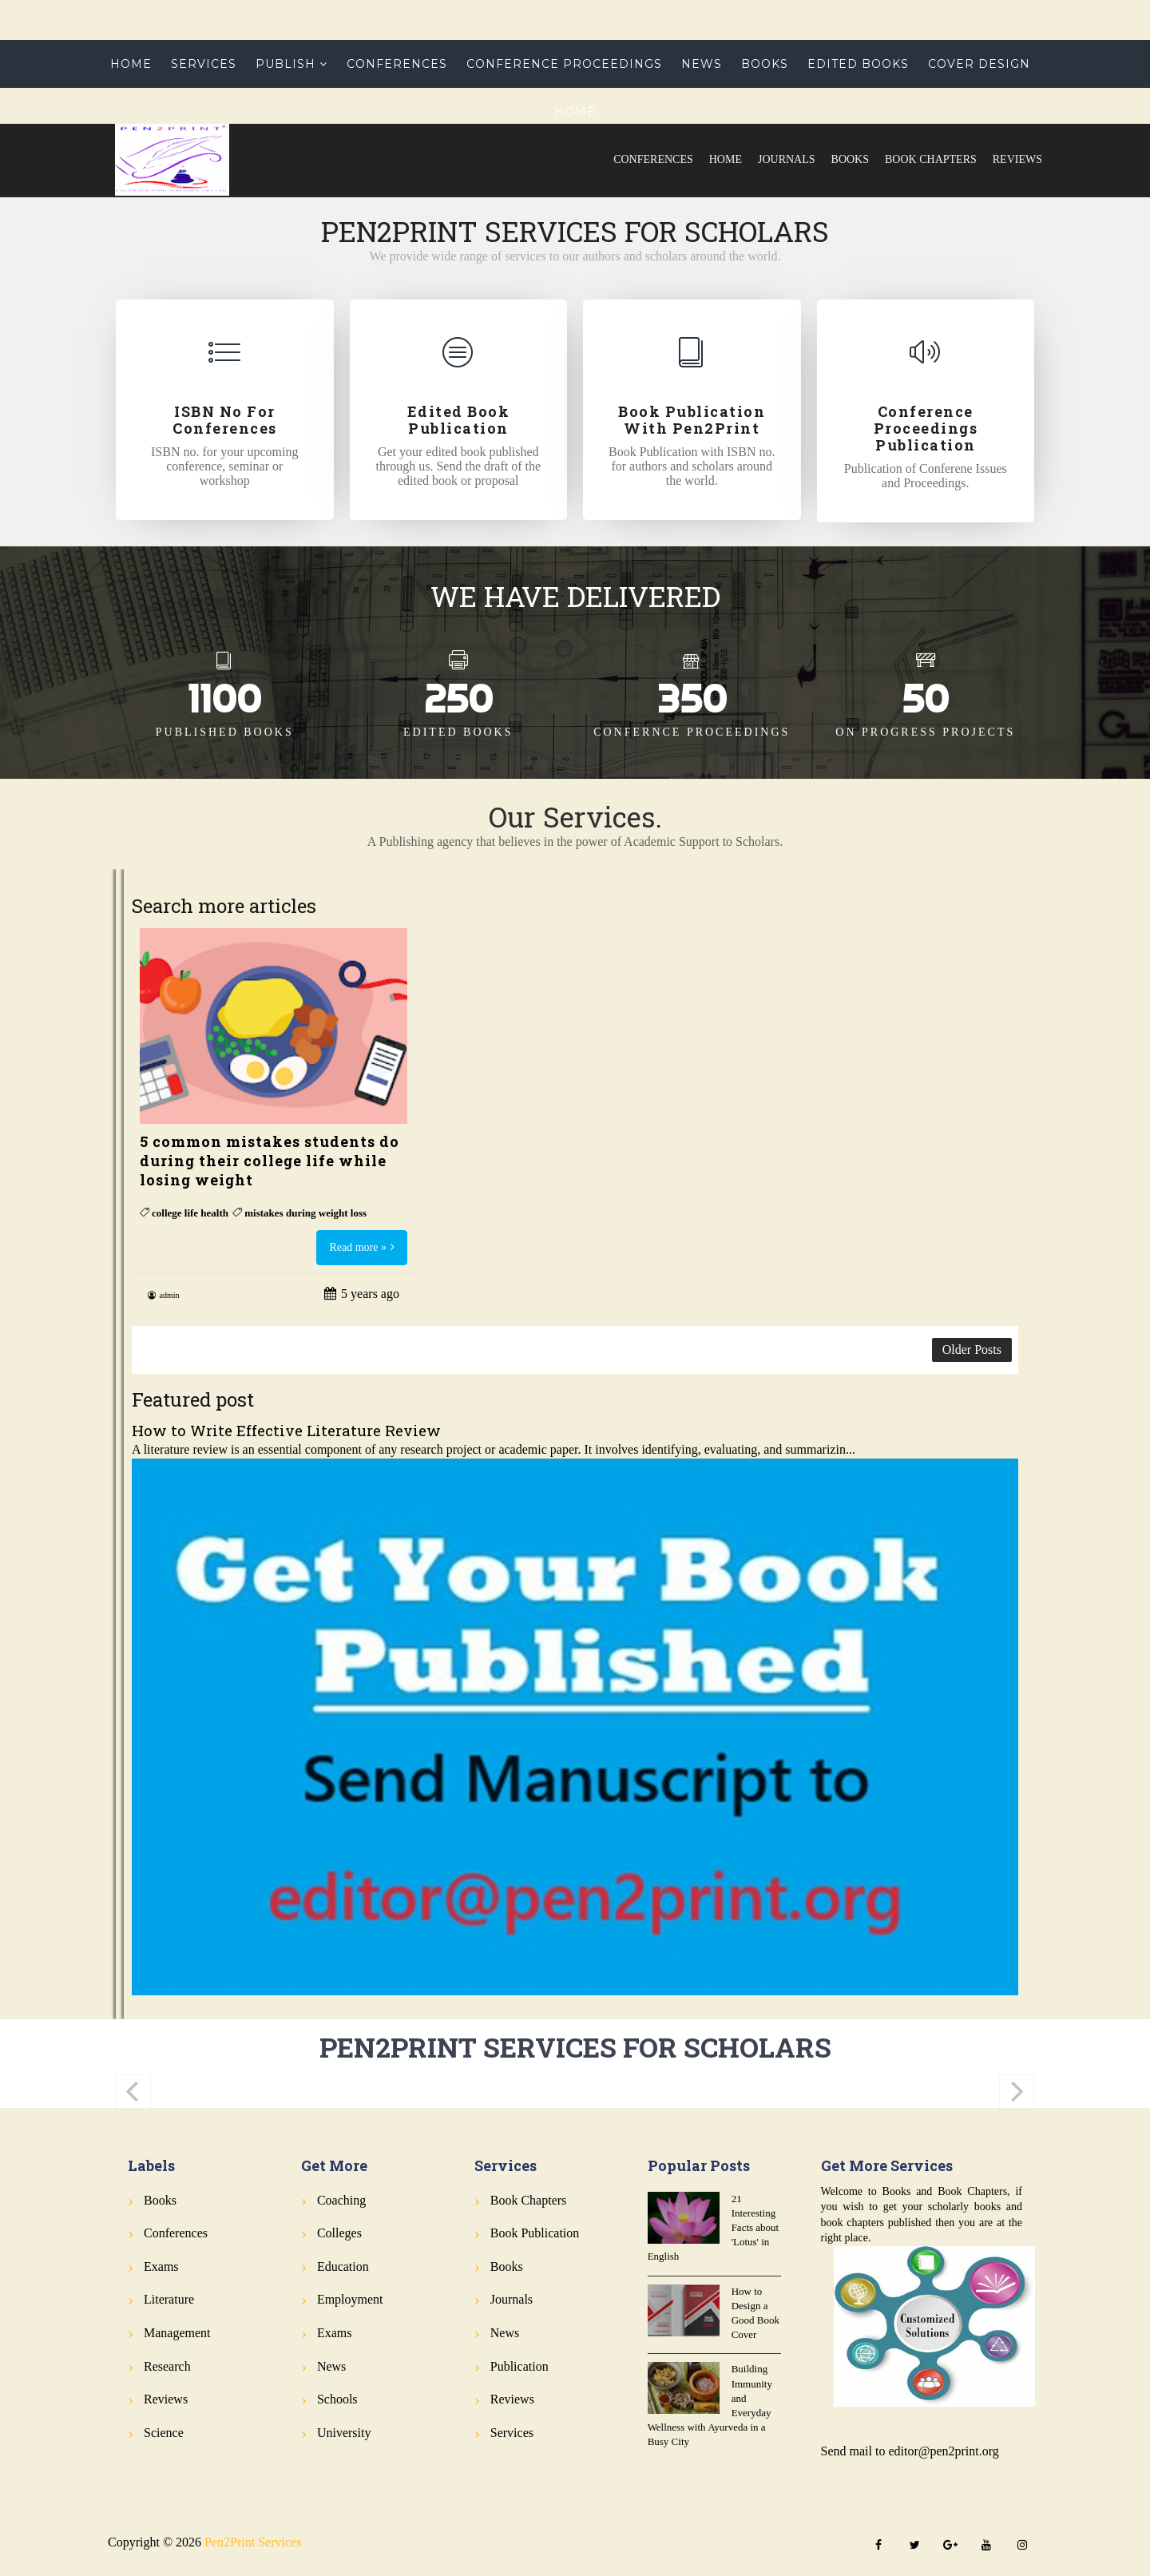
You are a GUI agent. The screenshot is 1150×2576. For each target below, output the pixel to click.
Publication (519, 2366)
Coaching (341, 2200)
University (344, 2432)
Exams (161, 2266)
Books (850, 159)
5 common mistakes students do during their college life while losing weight (269, 1160)
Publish (285, 64)
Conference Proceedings (564, 64)
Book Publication (535, 2233)
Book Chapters (931, 159)
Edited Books (858, 64)
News (701, 64)
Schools (337, 2399)
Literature (169, 2299)
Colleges (339, 2233)
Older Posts (971, 1349)
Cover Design (979, 64)
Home (725, 159)
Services (203, 64)
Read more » (358, 1247)
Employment (350, 2299)
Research (167, 2366)
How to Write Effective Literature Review (286, 1430)
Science (164, 2432)
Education (343, 2266)
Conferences (653, 159)
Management (177, 2333)
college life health (190, 1213)
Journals (786, 159)
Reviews (1017, 159)
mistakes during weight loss (305, 1213)
